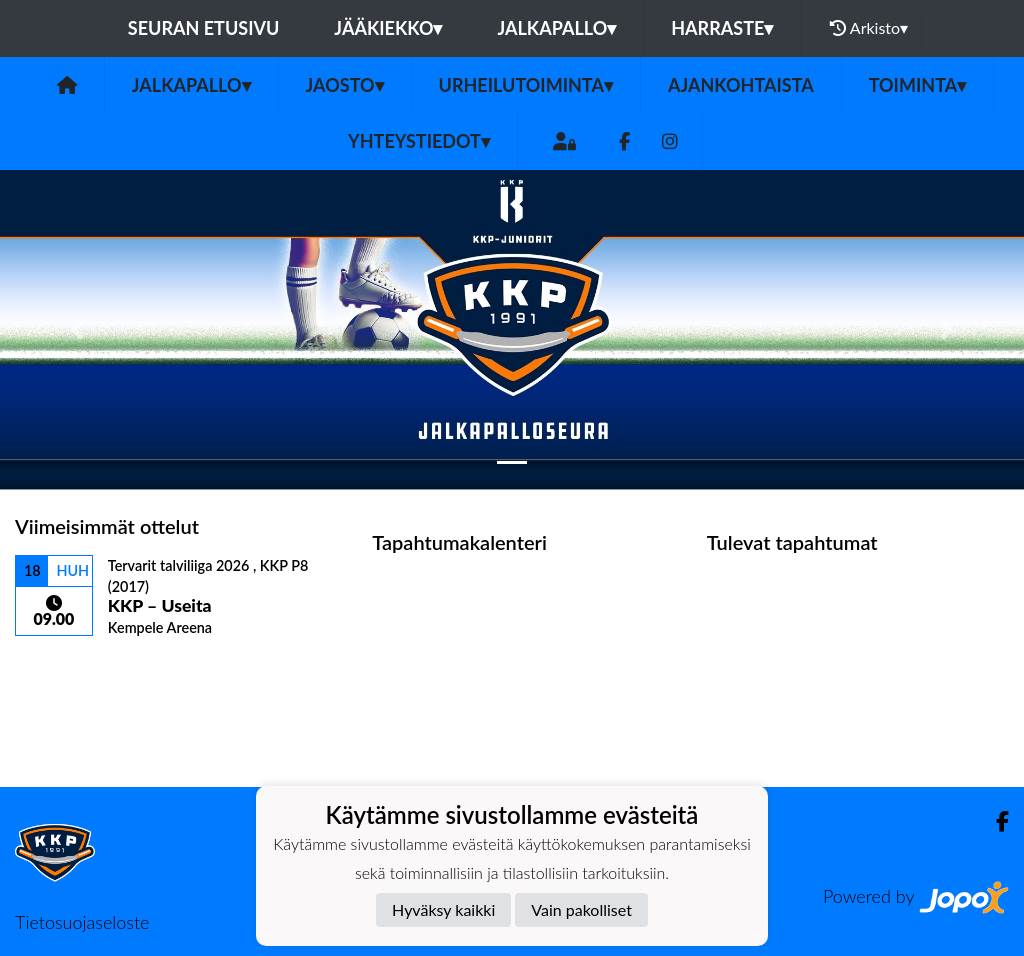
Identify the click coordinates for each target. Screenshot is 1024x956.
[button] (77, 330)
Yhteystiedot (419, 141)
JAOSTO (345, 85)
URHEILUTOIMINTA (526, 85)
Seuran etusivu (204, 28)
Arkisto (869, 28)
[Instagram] (670, 141)
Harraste (722, 28)
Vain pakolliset (581, 909)
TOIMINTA (918, 85)
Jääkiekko (388, 28)
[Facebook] (624, 141)
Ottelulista (64, 671)
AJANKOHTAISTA (741, 85)
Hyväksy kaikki (443, 909)
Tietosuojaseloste (82, 922)
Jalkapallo (556, 28)
